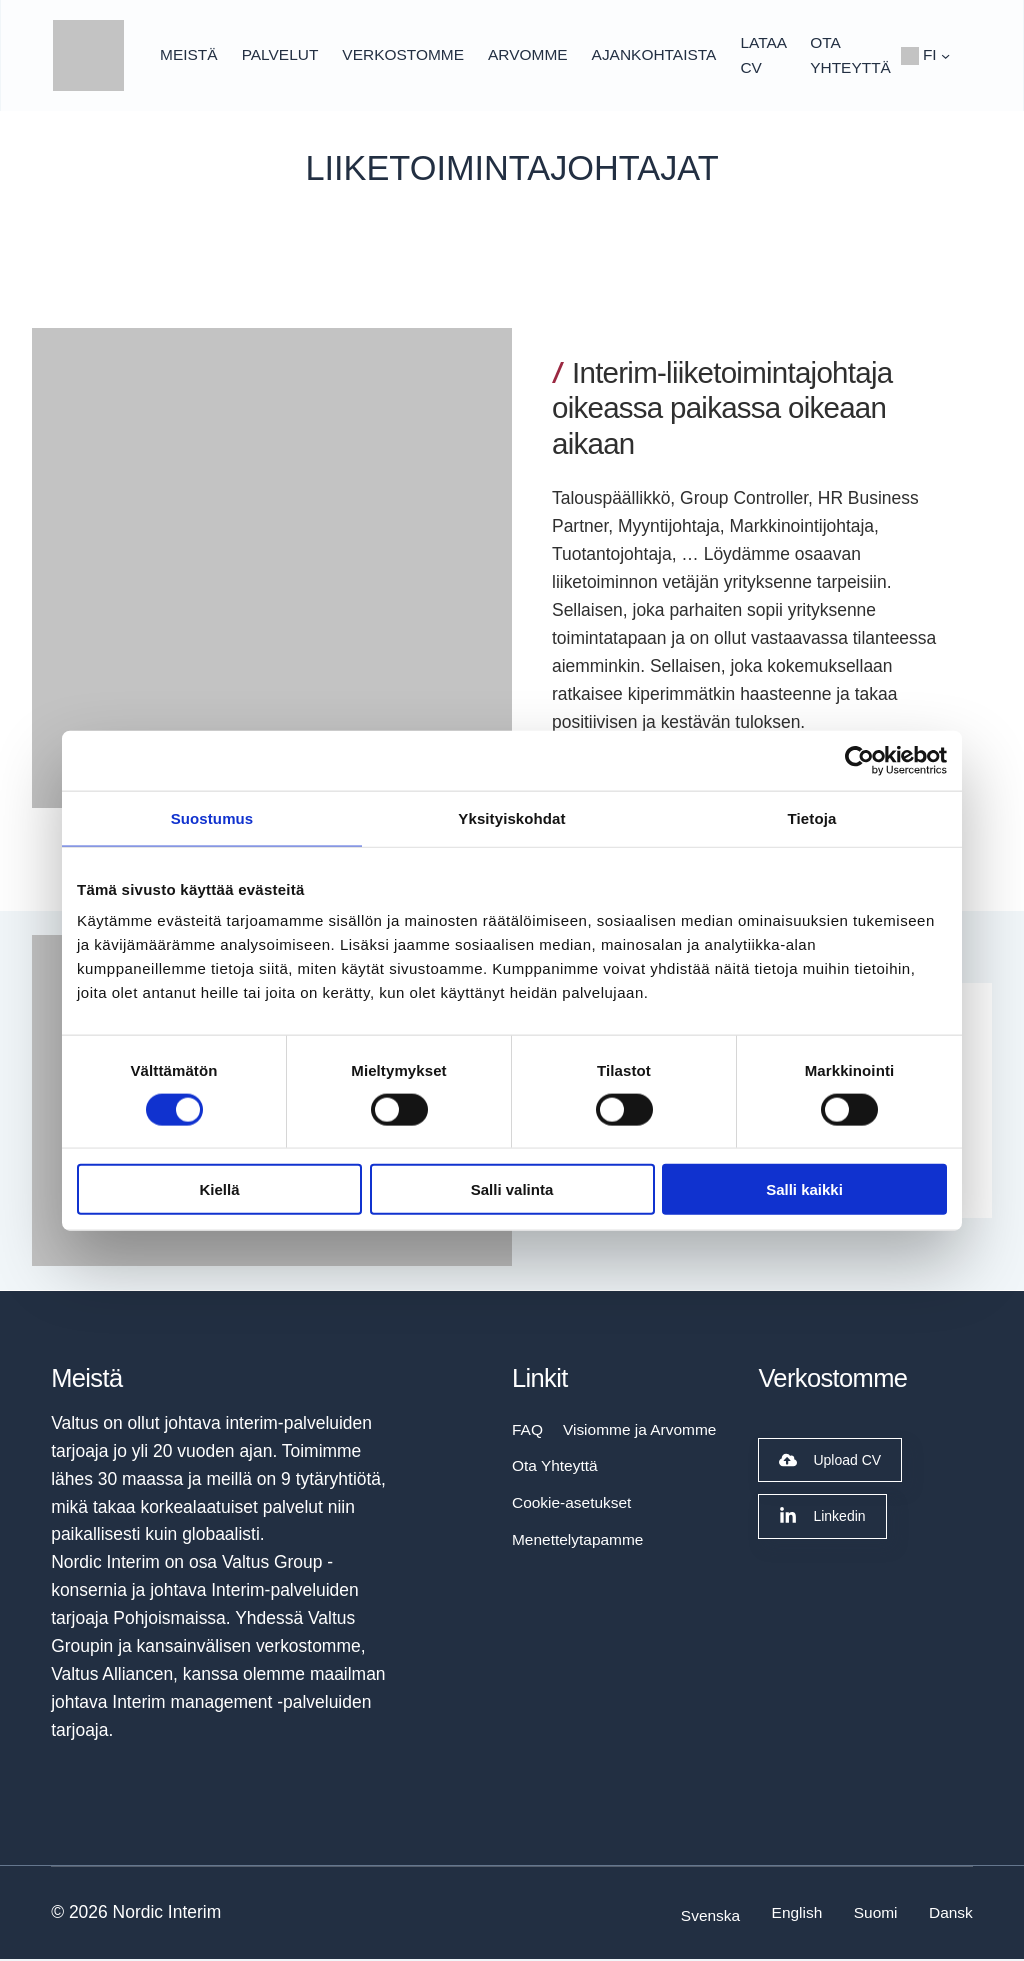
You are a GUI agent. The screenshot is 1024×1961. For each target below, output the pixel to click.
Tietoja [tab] (812, 817)
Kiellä (219, 1189)
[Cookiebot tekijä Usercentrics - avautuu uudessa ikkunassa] (859, 760)
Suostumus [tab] (212, 817)
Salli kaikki (804, 1189)
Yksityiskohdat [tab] (511, 817)
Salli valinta (512, 1189)
